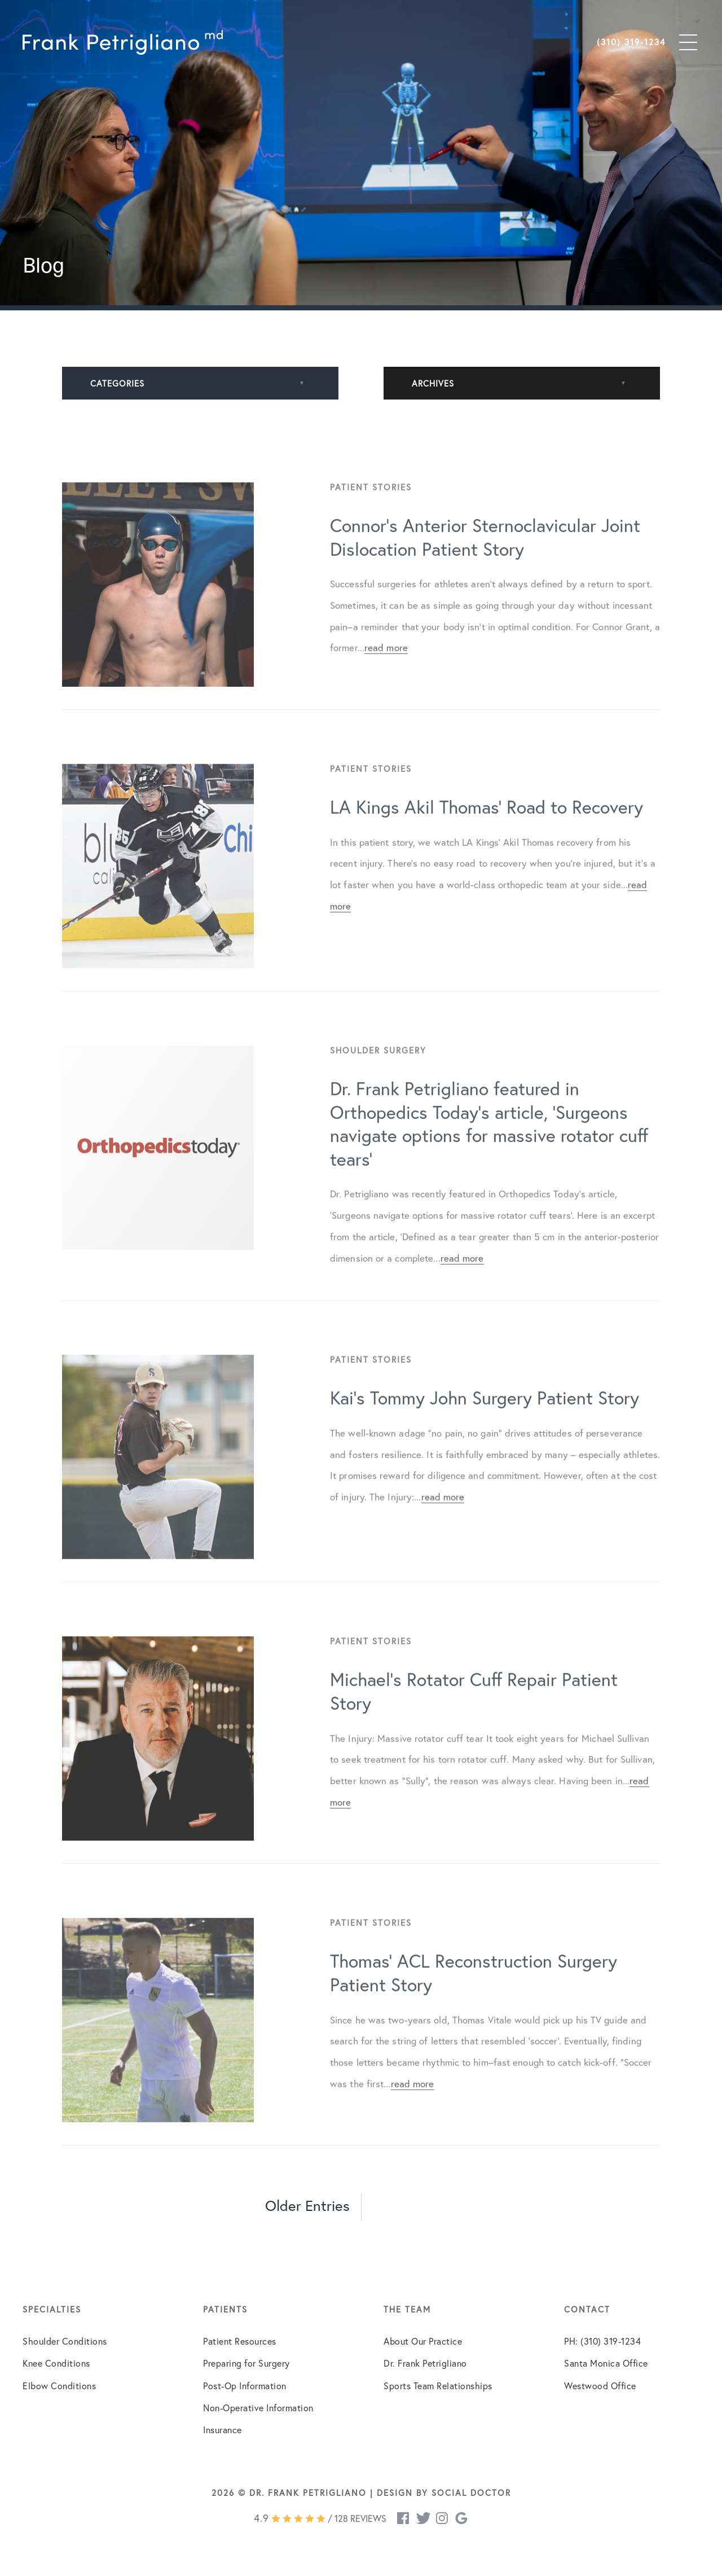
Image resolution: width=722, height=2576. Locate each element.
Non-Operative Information (258, 2407)
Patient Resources (239, 2341)
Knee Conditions (56, 2363)
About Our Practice (423, 2341)
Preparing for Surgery (246, 2363)
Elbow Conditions (59, 2385)
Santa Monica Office (606, 2363)
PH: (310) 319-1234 (602, 2341)
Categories (117, 383)
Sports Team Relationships (438, 2385)
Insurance (222, 2429)
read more (386, 666)
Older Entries (307, 2205)
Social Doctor (471, 2492)
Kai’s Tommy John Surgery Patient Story (484, 1416)
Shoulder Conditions (65, 2341)
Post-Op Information (245, 2385)
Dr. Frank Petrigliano (425, 2363)
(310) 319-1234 (631, 42)
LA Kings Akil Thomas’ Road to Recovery (486, 825)
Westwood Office (600, 2385)
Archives (433, 383)
